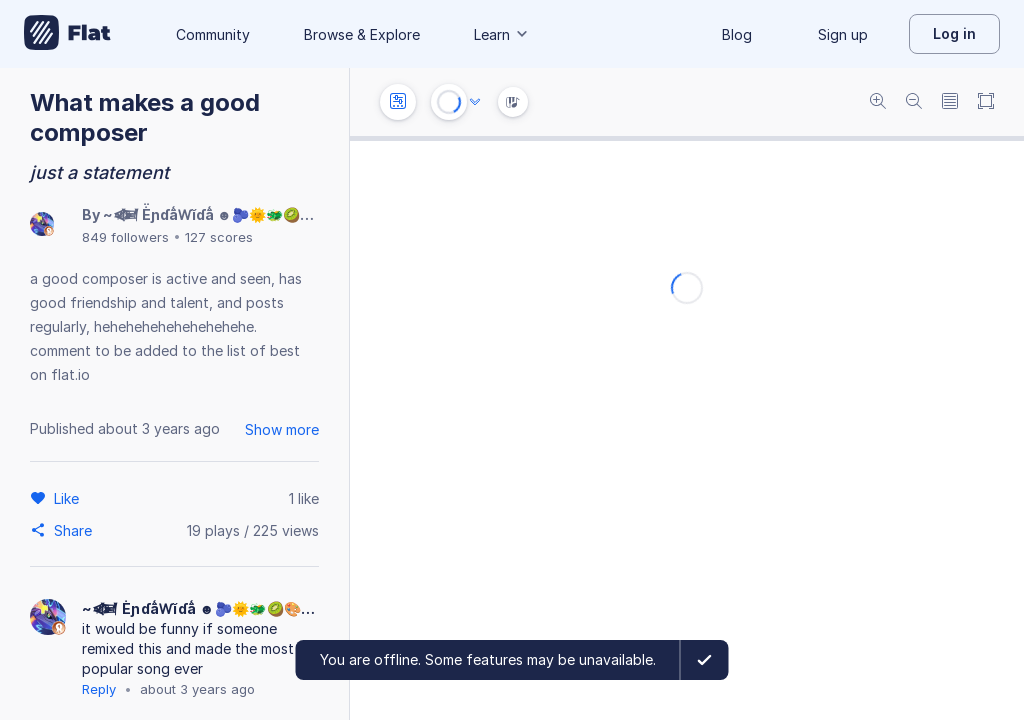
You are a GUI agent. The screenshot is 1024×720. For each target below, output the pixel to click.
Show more (282, 429)
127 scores (219, 237)
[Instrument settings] (398, 102)
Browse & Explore (362, 34)
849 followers (125, 237)
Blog (737, 34)
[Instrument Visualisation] (513, 102)
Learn (502, 34)
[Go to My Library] (67, 34)
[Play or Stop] (449, 102)
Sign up (843, 34)
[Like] (69, 498)
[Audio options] (475, 102)
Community (213, 34)
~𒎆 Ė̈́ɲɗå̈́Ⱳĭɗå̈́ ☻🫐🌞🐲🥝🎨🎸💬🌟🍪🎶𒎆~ (270, 214)
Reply (99, 689)
